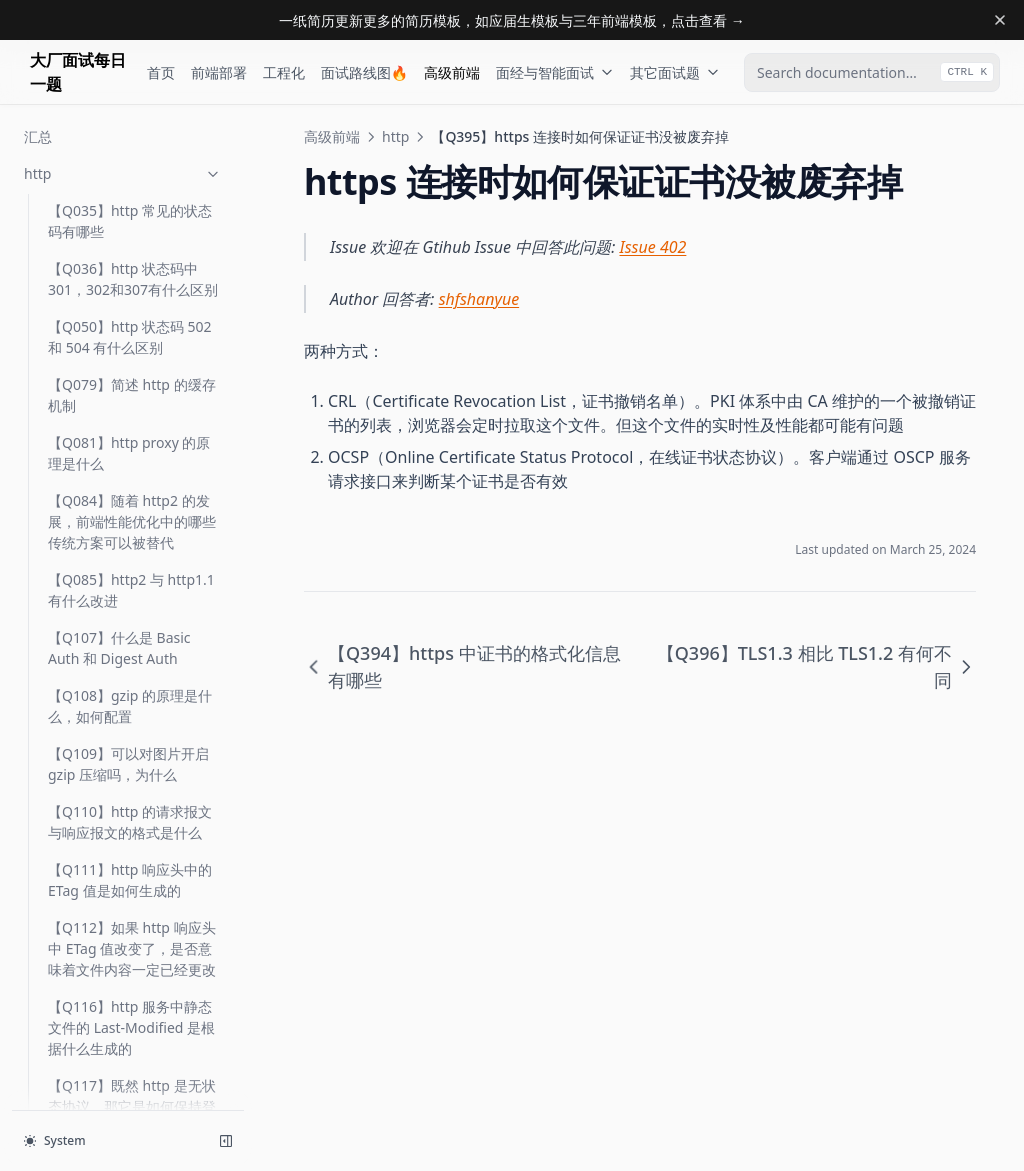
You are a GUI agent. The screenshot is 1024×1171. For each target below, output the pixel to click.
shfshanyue (479, 299)
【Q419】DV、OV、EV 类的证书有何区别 (129, 634)
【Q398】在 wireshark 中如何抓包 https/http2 (129, 518)
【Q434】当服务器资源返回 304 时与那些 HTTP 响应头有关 (133, 818)
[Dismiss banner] (1000, 20)
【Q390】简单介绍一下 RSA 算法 (121, 170)
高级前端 (452, 72)
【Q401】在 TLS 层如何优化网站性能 (129, 576)
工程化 (284, 72)
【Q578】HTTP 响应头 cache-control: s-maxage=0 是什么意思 (119, 1092)
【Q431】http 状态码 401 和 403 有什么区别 (130, 750)
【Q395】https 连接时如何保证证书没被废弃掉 (134, 402)
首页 (161, 72)
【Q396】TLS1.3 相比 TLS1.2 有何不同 (116, 460)
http (395, 136)
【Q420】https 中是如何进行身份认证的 (133, 692)
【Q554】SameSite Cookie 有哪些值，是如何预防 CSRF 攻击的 (134, 955)
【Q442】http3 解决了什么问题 (134, 887)
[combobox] (872, 72)
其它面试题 (675, 72)
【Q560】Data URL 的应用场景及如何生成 (133, 1024)
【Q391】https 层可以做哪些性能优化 (133, 228)
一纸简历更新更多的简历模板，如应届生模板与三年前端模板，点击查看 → (512, 20)
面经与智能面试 (555, 72)
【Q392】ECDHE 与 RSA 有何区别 (134, 286)
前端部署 (219, 72)
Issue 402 (653, 247)
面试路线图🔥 (364, 72)
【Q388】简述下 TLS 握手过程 (129, 112)
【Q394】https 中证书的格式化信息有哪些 (133, 344)
